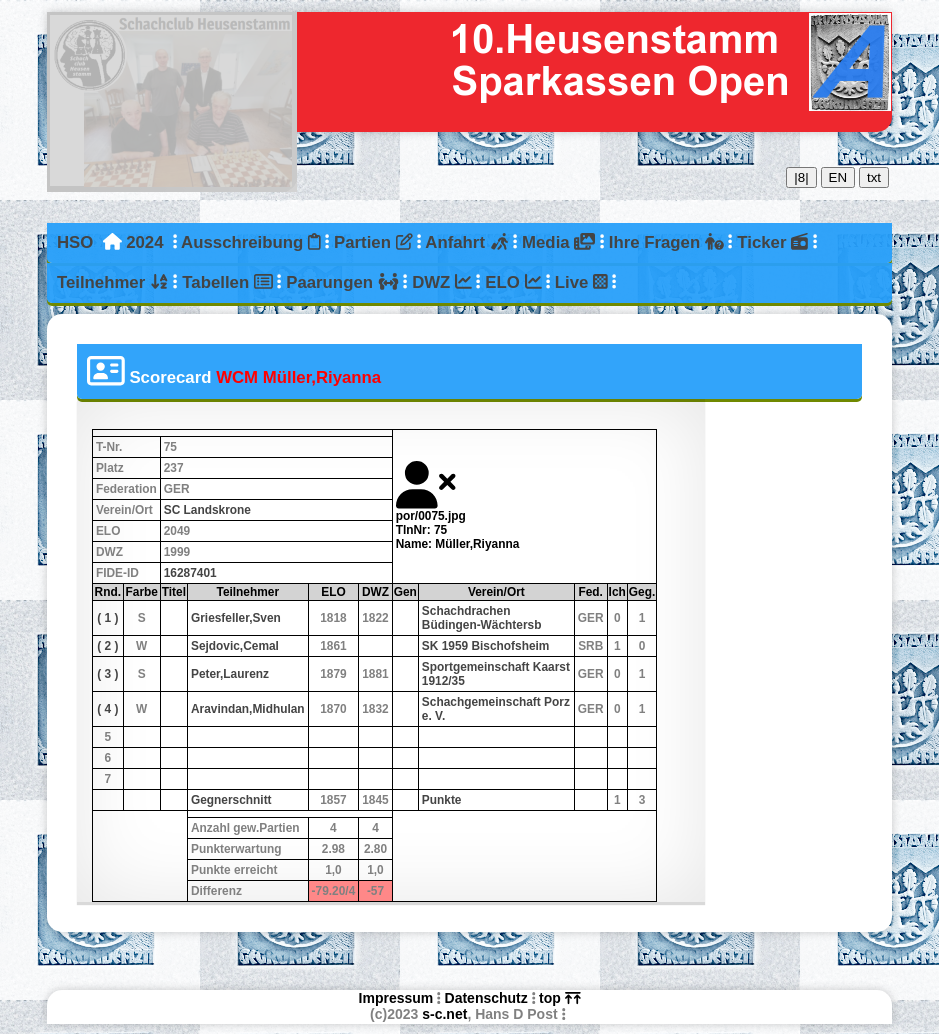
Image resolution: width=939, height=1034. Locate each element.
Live (581, 282)
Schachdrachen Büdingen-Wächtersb (482, 618)
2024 (144, 242)
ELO (513, 282)
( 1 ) (107, 618)
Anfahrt (466, 242)
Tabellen (227, 282)
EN (838, 177)
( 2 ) (107, 646)
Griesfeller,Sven (236, 618)
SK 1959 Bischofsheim (486, 646)
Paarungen (342, 282)
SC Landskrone (207, 510)
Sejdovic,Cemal (235, 646)
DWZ (442, 282)
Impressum (396, 998)
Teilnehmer (113, 282)
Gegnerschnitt (231, 800)
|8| (801, 177)
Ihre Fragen (666, 242)
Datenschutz (486, 998)
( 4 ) (107, 709)
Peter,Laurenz (230, 674)
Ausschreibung (250, 242)
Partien (373, 242)
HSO (75, 242)
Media (558, 242)
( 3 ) (107, 674)
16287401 (190, 573)
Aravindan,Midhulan (248, 709)
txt (874, 177)
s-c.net (444, 1014)
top (559, 998)
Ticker (772, 242)
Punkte (442, 800)
